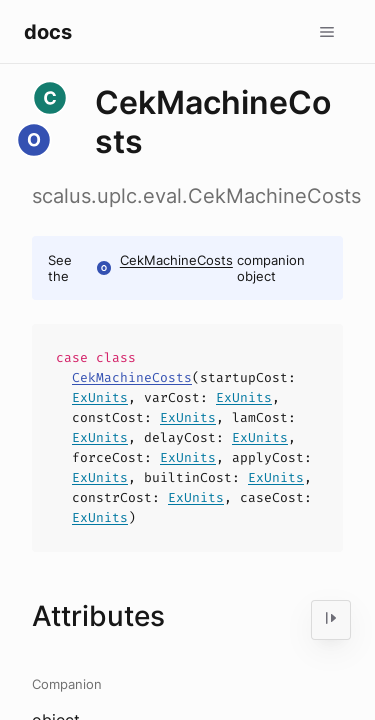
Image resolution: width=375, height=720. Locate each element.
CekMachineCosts (176, 260)
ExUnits (100, 397)
